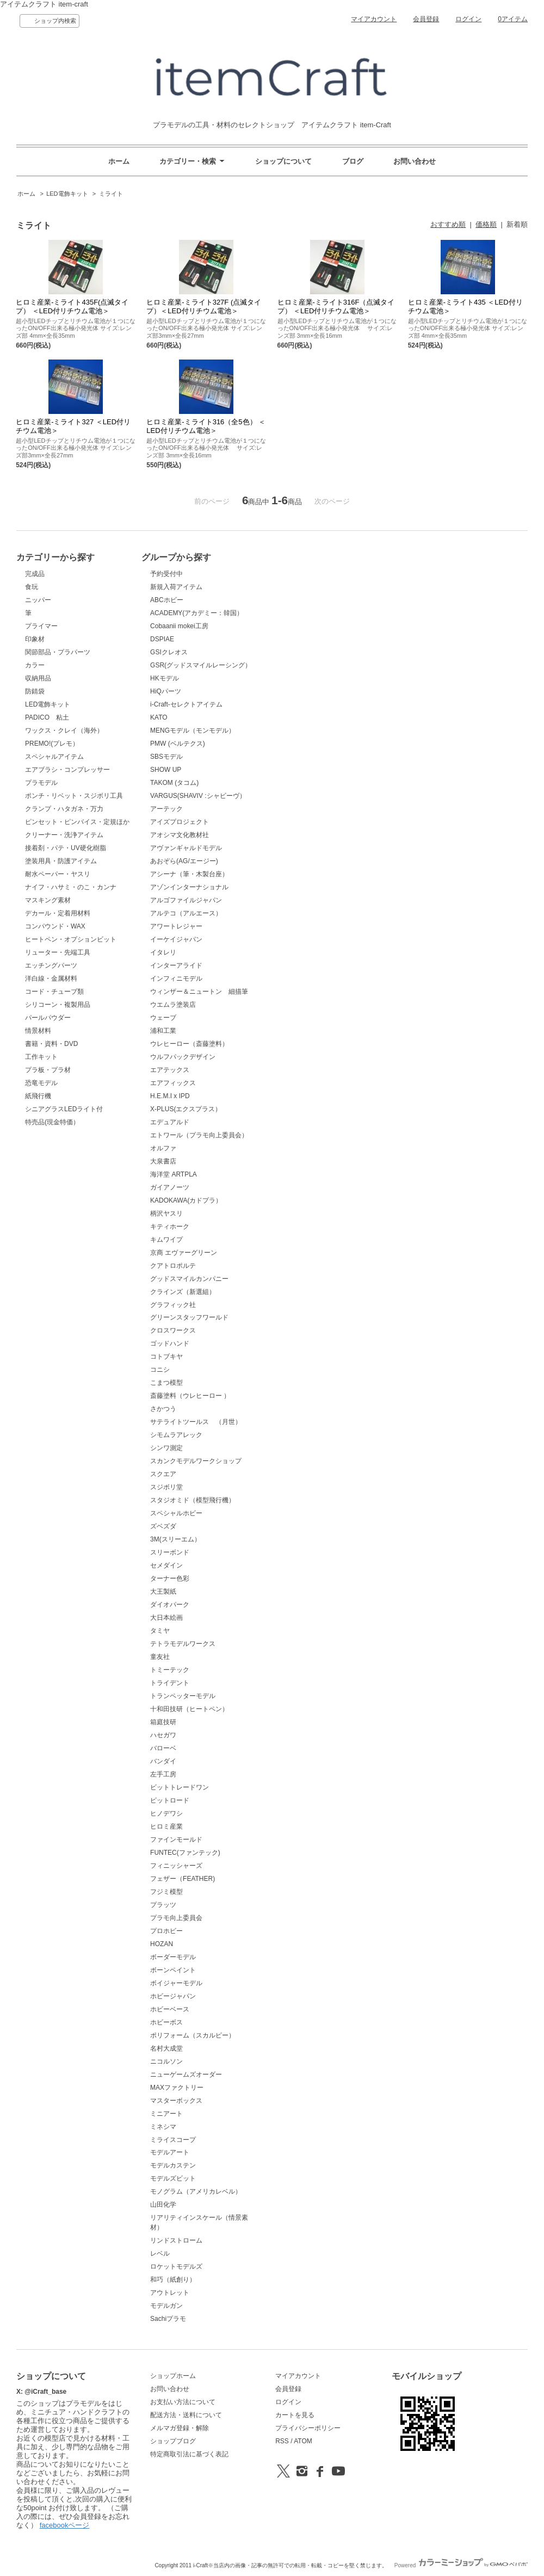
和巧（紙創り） (173, 2279)
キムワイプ (166, 1239)
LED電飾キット (67, 193)
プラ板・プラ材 (48, 1070)
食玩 (31, 587)
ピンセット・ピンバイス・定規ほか (77, 822)
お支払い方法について (182, 2402)
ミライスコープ (173, 2140)
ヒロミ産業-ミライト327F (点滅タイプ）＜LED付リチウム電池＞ (203, 306)
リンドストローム (176, 2240)
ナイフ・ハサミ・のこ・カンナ (70, 887)
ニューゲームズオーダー (186, 2074)
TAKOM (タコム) (174, 783)
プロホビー (166, 1931)
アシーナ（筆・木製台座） (189, 874)
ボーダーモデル (173, 1957)
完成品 (35, 574)
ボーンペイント (173, 1970)
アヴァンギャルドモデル (186, 848)
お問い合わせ (414, 161)
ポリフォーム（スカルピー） (192, 2035)
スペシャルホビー (176, 1513)
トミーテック (169, 1670)
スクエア (163, 1474)
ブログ (352, 161)
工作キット (41, 1057)
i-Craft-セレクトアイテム (186, 704)
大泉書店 (163, 1161)
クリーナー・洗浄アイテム (64, 835)
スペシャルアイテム (54, 756)
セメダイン (166, 1565)
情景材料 (38, 1031)
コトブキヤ (166, 1356)
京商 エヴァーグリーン (183, 1252)
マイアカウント (374, 19)
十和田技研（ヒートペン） (189, 1709)
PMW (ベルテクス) (177, 743)
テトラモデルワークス (182, 1644)
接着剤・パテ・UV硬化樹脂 (65, 848)
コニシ (160, 1369)
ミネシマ (163, 2127)
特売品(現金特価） (52, 1122)
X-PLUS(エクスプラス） (185, 1109)
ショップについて (283, 161)
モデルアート (169, 2152)
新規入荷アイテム (176, 587)
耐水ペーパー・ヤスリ (57, 874)
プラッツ (163, 1905)
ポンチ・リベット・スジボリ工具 (74, 796)
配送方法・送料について (186, 2415)
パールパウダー (48, 1017)
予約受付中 (166, 574)
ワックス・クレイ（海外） (64, 730)
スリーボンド (169, 1552)
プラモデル (41, 783)
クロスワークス (173, 1330)
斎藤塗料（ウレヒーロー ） (190, 1396)
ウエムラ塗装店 (173, 1004)
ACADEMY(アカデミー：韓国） (196, 613)
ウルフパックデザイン (182, 1057)
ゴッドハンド (169, 1343)
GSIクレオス (169, 652)
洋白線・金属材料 (51, 978)
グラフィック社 (173, 1305)
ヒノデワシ (166, 1813)
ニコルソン (166, 2061)
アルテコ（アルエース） (186, 913)
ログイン (468, 19)
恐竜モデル (41, 1083)
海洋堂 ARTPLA (173, 1174)
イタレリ (163, 952)
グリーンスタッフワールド (189, 1317)
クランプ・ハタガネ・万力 (64, 809)
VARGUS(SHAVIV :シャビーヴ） (197, 796)
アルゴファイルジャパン (186, 900)
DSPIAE (162, 639)
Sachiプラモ (168, 2319)
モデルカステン (173, 2165)
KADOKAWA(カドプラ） (186, 1200)
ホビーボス (166, 2022)
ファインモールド (176, 1839)
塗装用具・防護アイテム (61, 861)
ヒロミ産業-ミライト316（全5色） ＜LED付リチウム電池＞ (205, 426)
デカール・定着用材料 (57, 913)
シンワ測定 (166, 1448)
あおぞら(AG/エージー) (184, 861)
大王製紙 (163, 1591)
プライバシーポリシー (308, 2428)
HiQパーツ (165, 691)
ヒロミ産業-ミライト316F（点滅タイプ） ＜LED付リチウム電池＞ (336, 306)
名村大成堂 (166, 2048)
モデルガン (166, 2305)
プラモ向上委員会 (176, 1918)
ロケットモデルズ (176, 2266)
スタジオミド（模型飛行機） (192, 1500)
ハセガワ (163, 1735)
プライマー (41, 626)
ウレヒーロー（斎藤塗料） (189, 1044)
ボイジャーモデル (176, 1983)
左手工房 (163, 1774)
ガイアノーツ (169, 1187)
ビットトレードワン (179, 1787)
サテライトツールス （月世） (196, 1422)
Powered (461, 2565)
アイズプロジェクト (179, 822)
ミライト (111, 193)
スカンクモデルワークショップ (196, 1461)
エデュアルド (169, 1122)
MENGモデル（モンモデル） (192, 730)
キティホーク (169, 1226)
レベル (160, 2253)
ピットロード (169, 1800)
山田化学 (163, 2204)
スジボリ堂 (166, 1487)
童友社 (160, 1657)
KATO (159, 717)
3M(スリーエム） (175, 1539)
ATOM (303, 2441)
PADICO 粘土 (47, 717)
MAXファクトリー (176, 2087)
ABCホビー (166, 600)
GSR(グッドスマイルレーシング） (200, 665)
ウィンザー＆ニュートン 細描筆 (199, 991)
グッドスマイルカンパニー (189, 1279)
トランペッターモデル (182, 1696)
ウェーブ (163, 1017)
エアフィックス (173, 1083)
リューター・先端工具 (57, 952)
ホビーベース (169, 2009)
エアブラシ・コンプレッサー (67, 769)
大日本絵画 (166, 1617)
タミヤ (160, 1630)
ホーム (118, 161)
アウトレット (169, 2292)
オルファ (163, 1148)
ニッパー (38, 600)
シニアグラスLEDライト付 (64, 1109)
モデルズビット (173, 2178)
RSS (282, 2441)
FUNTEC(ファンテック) (185, 1852)
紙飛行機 (38, 1096)
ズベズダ (163, 1526)
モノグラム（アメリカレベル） (196, 2191)
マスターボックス (176, 2100)
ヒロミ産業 (166, 1826)
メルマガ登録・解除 (179, 2428)
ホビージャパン (173, 1996)
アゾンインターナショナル (189, 887)
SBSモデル (166, 756)
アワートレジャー (176, 926)
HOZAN (161, 1944)
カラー (35, 665)
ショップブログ (173, 2441)
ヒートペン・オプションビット (70, 939)
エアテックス (169, 1070)
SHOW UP (165, 769)
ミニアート (166, 2113)
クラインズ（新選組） (182, 1292)
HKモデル (164, 678)
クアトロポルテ (173, 1266)
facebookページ (65, 2525)
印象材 (35, 639)
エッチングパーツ (51, 965)
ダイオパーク (169, 1604)
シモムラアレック (176, 1435)
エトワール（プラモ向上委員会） (199, 1135)
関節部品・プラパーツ (57, 652)
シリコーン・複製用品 (57, 1004)
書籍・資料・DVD (51, 1044)
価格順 (486, 224)
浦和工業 (163, 1031)
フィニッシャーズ (176, 1865)
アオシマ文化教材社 (179, 835)
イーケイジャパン (176, 939)
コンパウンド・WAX (55, 926)
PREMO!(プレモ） (52, 743)
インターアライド (176, 965)
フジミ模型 (166, 1892)
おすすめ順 (448, 224)
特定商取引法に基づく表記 (189, 2454)
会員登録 (426, 19)
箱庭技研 (163, 1722)
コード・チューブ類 (54, 991)
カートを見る (294, 2415)
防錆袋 (35, 691)
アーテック (166, 809)
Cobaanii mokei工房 (179, 626)
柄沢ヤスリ (166, 1213)
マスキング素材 (48, 900)
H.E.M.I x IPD (170, 1096)
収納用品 (38, 678)
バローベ (163, 1748)
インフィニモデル (176, 978)
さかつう (163, 1409)
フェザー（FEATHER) (182, 1879)
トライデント (169, 1683)
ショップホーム (173, 2376)
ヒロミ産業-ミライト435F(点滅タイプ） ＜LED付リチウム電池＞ (72, 306)
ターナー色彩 (169, 1578)
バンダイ (163, 1761)
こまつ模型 (166, 1382)
